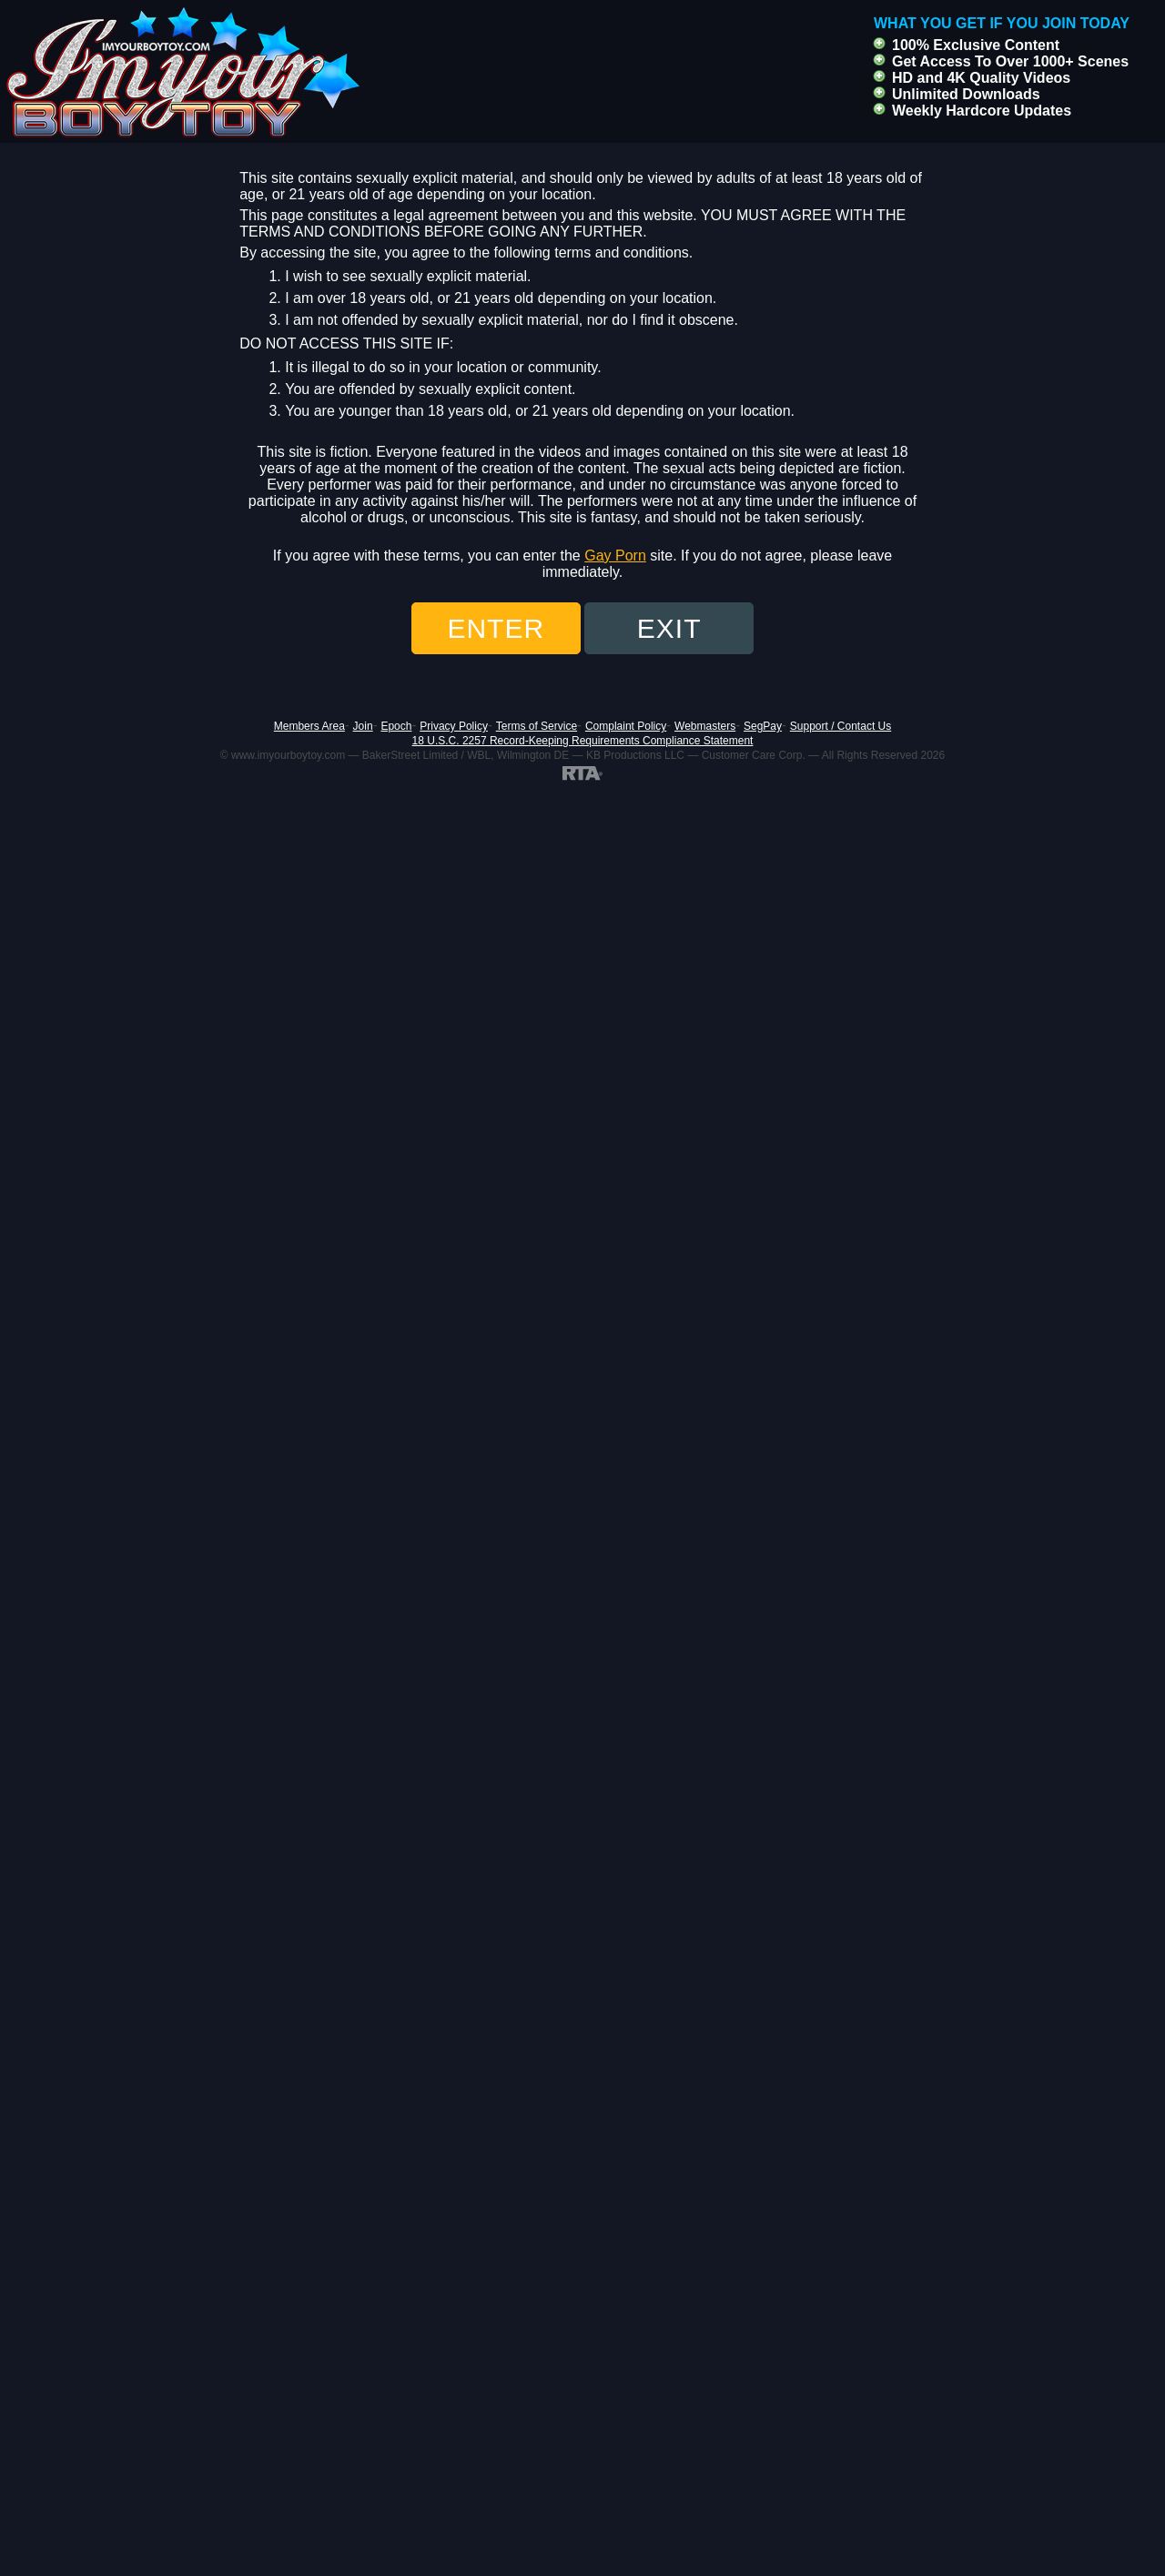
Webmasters (704, 726)
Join (363, 726)
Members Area (309, 726)
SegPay (763, 726)
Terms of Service (536, 726)
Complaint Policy (625, 726)
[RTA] (582, 772)
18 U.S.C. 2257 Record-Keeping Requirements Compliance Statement (583, 740)
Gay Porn (615, 555)
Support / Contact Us (840, 726)
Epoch (395, 726)
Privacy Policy (454, 726)
